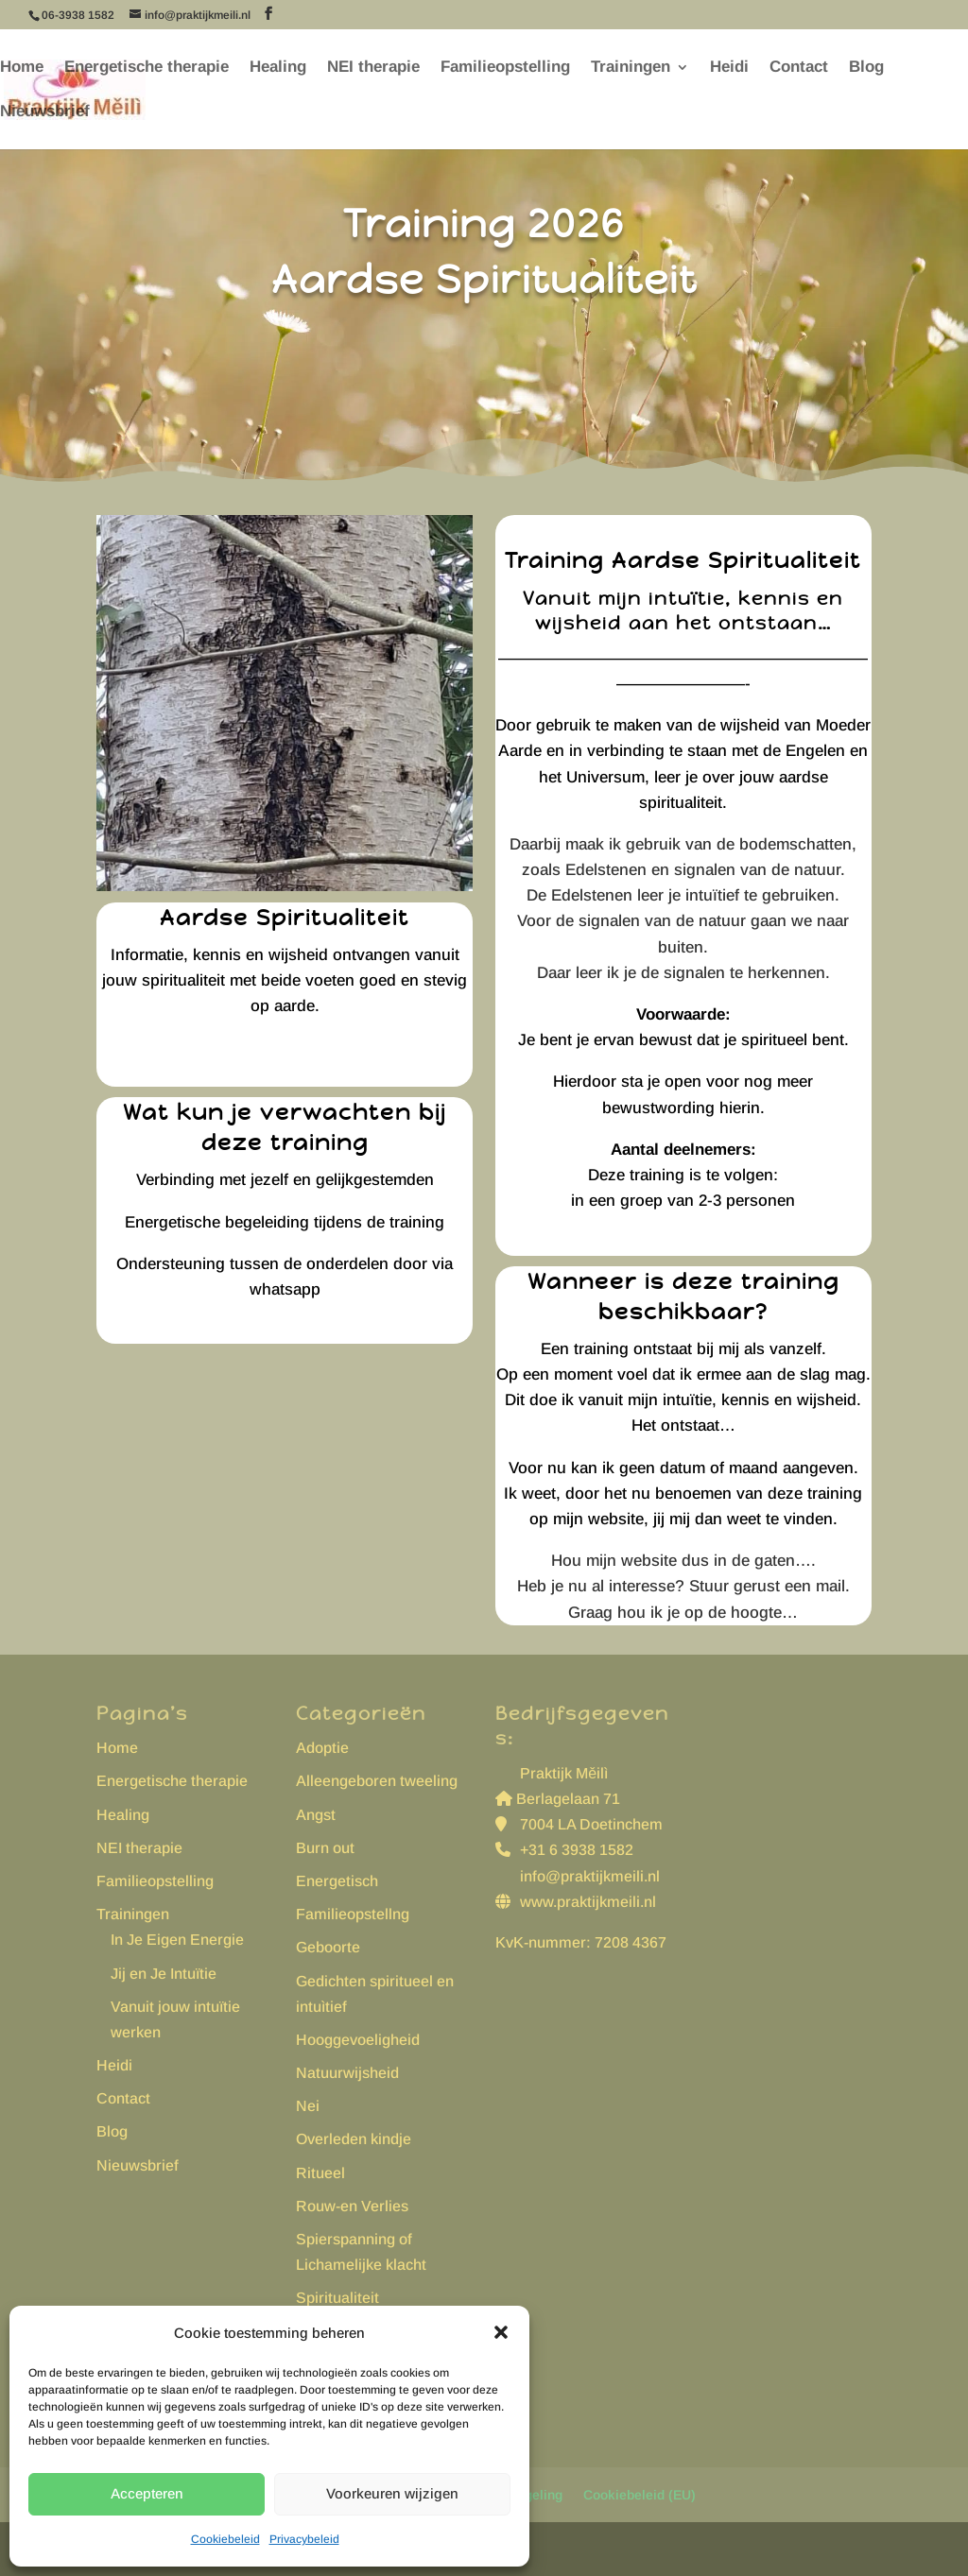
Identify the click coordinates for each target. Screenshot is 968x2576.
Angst (316, 1815)
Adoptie (322, 1748)
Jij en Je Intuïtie (163, 1974)
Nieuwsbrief (45, 112)
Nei (308, 2106)
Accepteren (147, 2493)
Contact (798, 68)
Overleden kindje (353, 2139)
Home (21, 68)
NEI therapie (373, 68)
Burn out (325, 1848)
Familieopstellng (352, 1914)
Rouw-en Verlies (352, 2206)
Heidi (729, 68)
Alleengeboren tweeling (377, 1781)
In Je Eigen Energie (177, 1940)
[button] (501, 2332)
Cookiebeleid (225, 2539)
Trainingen (630, 68)
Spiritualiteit (337, 2298)
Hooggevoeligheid (358, 2040)
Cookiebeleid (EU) (639, 2494)
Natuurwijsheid (347, 2073)
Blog (866, 68)
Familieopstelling (505, 68)
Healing (278, 68)
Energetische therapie (146, 68)
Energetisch (337, 1881)
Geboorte (328, 1947)
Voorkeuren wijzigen (392, 2493)
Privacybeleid (304, 2539)
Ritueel (320, 2173)
